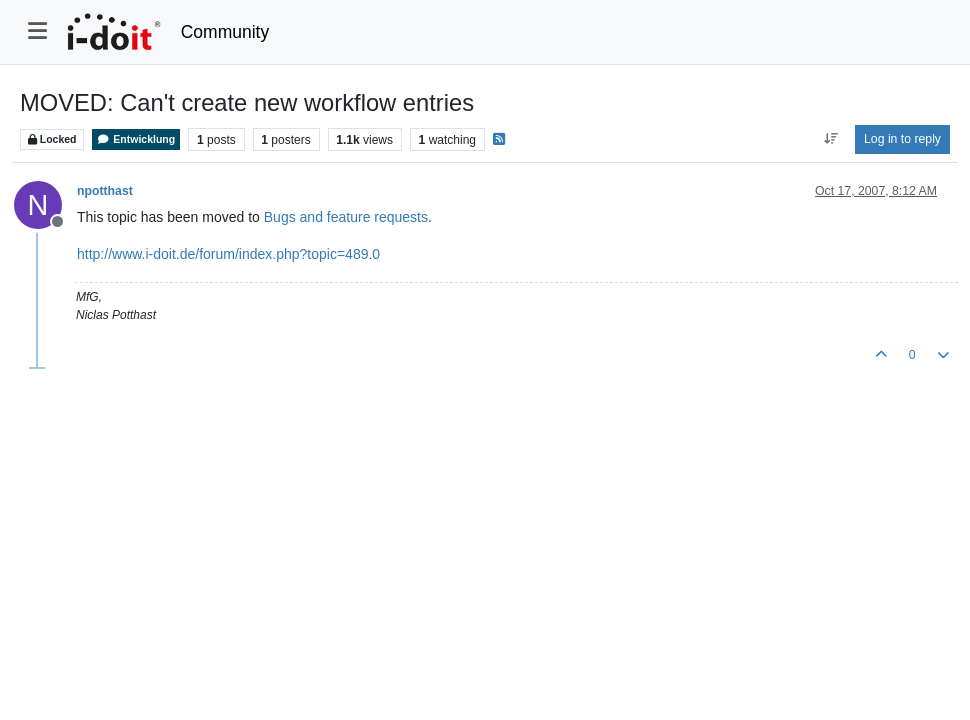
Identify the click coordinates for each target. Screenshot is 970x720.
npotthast (105, 191)
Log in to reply (902, 139)
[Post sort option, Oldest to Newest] (830, 139)
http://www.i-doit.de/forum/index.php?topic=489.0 (228, 254)
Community (225, 32)
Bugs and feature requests (346, 217)
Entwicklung (136, 139)
